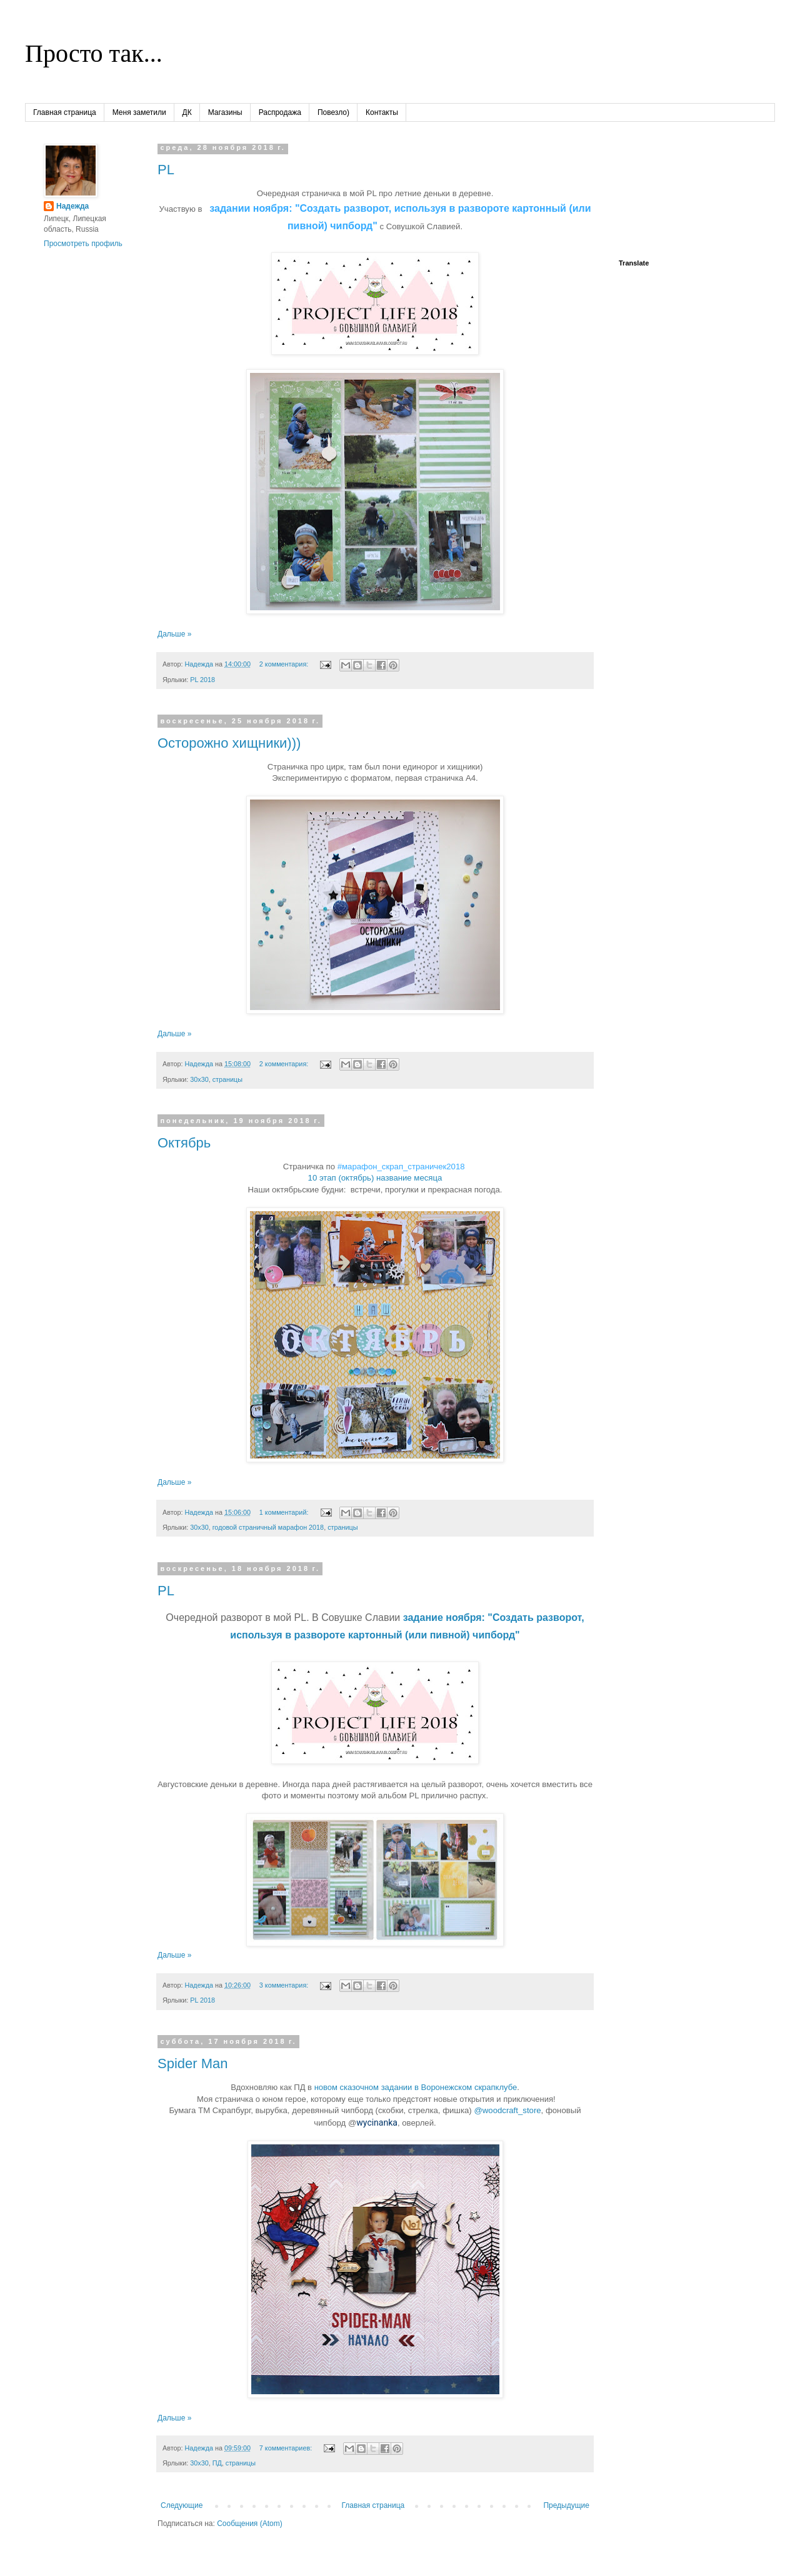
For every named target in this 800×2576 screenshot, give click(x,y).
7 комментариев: (286, 2448)
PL (166, 169)
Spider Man (193, 2063)
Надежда (72, 206)
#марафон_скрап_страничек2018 (401, 1166)
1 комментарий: (285, 1512)
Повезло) (333, 112)
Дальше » (174, 634)
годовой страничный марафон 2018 (268, 1527)
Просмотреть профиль (83, 243)
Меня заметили (139, 112)
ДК (187, 112)
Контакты (382, 112)
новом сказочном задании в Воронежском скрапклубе (416, 2087)
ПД (217, 2463)
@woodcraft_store (507, 2110)
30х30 (199, 1079)
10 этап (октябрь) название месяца (375, 1177)
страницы (227, 1079)
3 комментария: (284, 1985)
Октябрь (184, 1143)
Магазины (225, 112)
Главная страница (64, 112)
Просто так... (93, 53)
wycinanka (377, 2123)
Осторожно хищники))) (229, 743)
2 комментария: (284, 664)
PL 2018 (202, 679)
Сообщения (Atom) (249, 2523)
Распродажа (280, 112)
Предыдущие (566, 2505)
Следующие (181, 2505)
